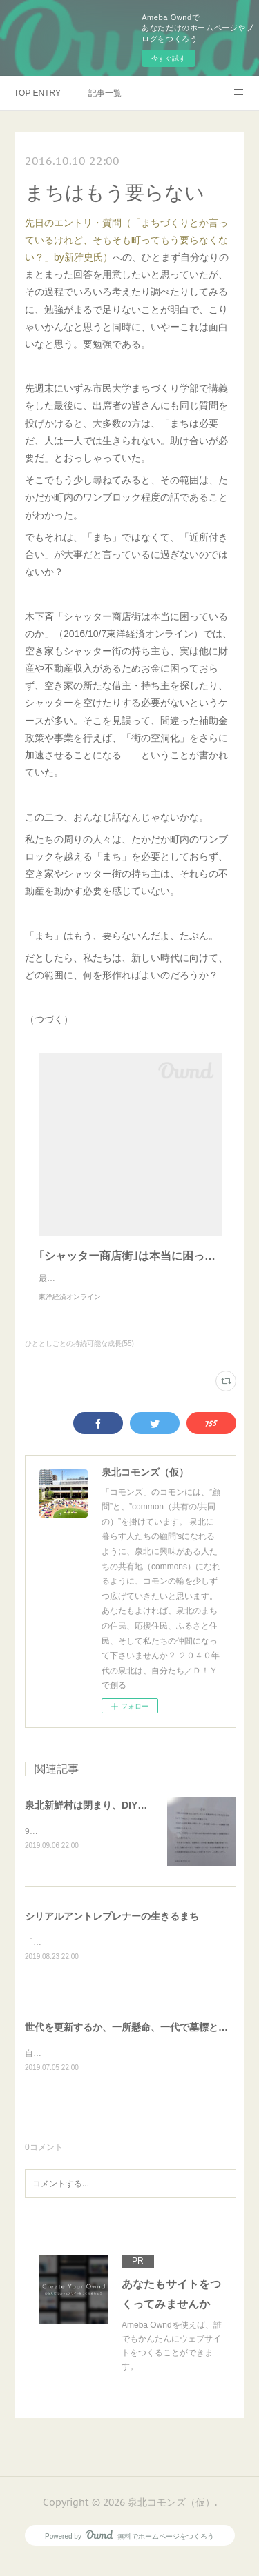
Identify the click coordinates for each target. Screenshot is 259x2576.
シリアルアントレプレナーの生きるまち (112, 1931)
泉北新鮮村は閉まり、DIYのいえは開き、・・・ (129, 1818)
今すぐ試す (168, 58)
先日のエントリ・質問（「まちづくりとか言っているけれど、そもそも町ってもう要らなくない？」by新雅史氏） (126, 240)
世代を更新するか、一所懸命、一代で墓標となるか (136, 2043)
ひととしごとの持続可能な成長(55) (79, 1357)
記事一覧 (105, 93)
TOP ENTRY (37, 93)
